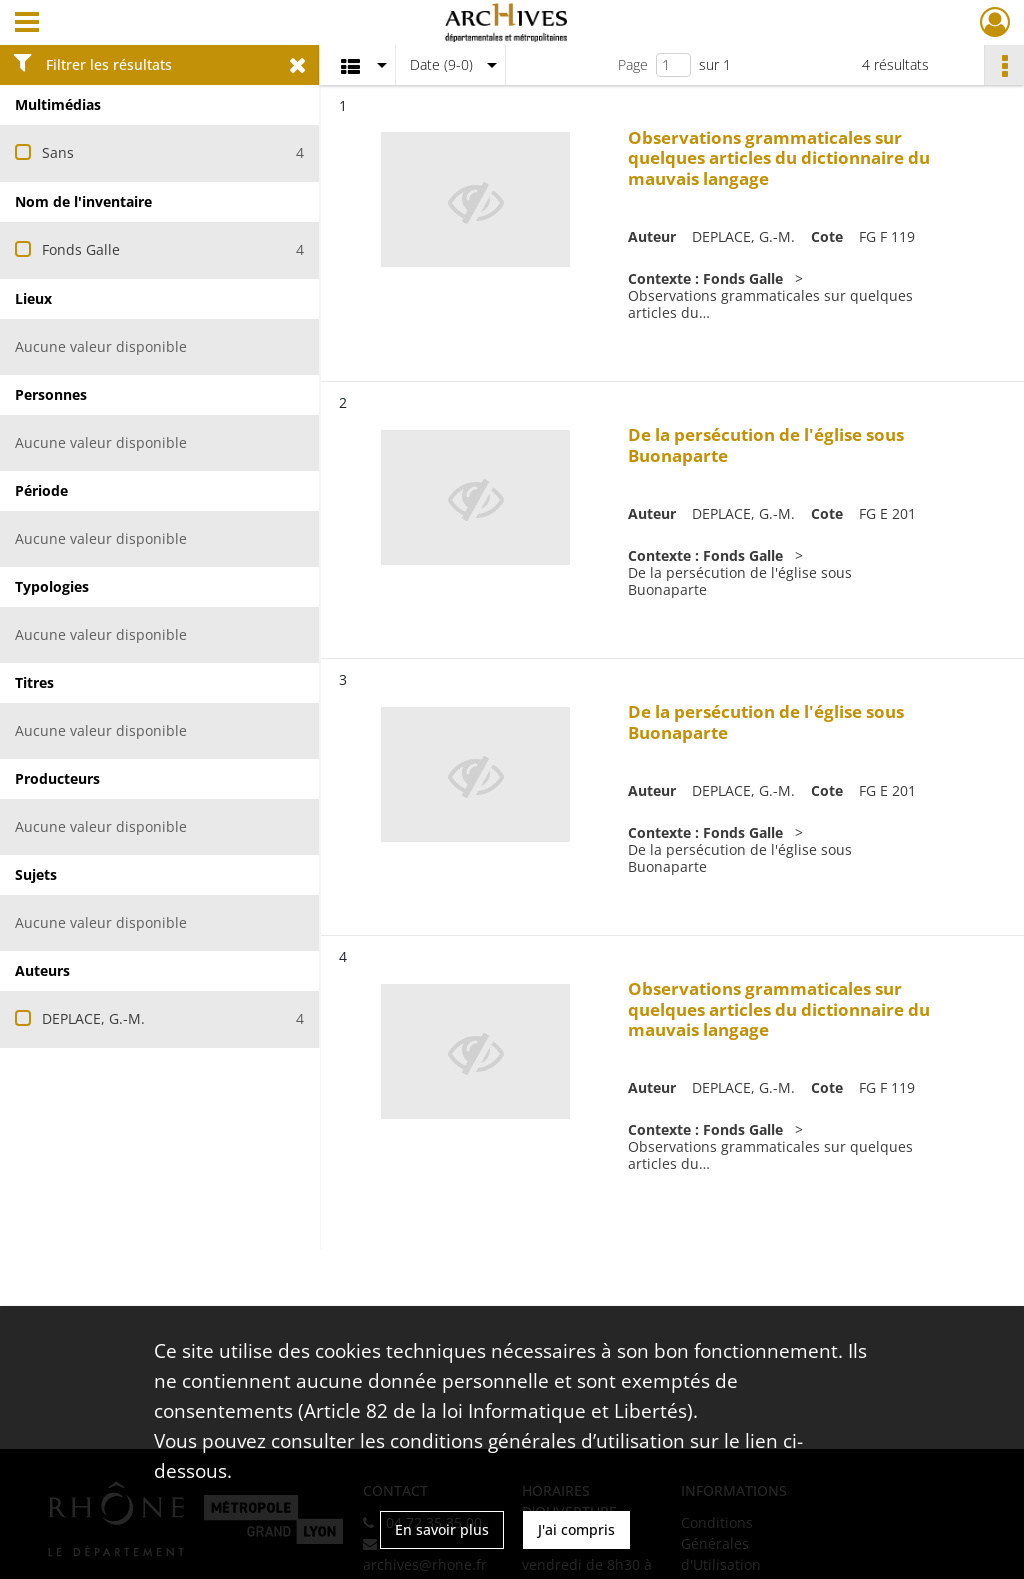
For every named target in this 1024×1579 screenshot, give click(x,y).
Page (633, 64)
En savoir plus (442, 1529)
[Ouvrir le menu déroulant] (27, 24)
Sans (58, 152)
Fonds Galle (81, 249)
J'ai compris (576, 1529)
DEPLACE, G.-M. (93, 1018)
